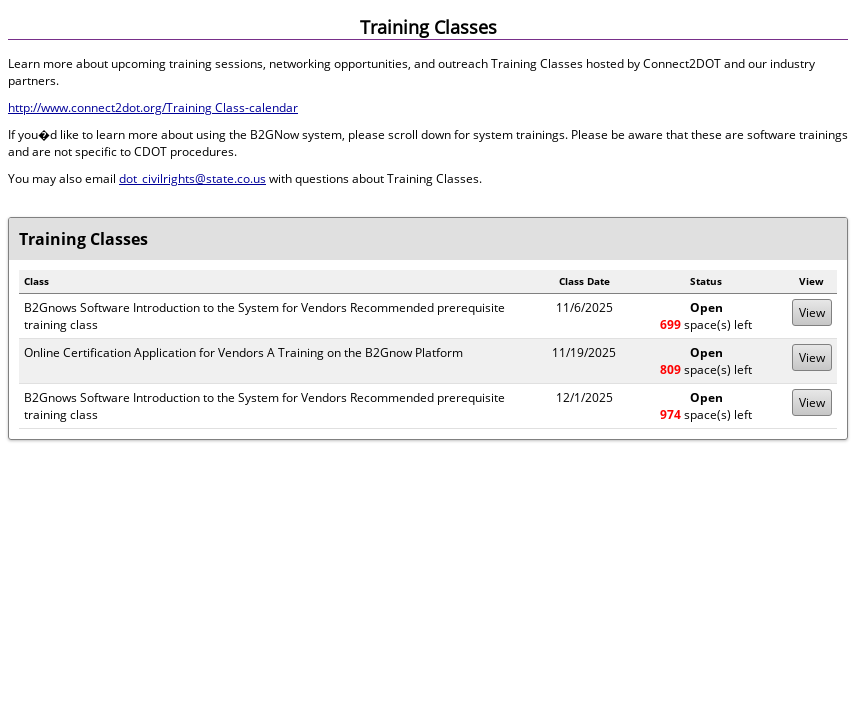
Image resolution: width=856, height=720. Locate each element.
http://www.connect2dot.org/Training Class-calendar (153, 107)
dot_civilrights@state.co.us (192, 178)
